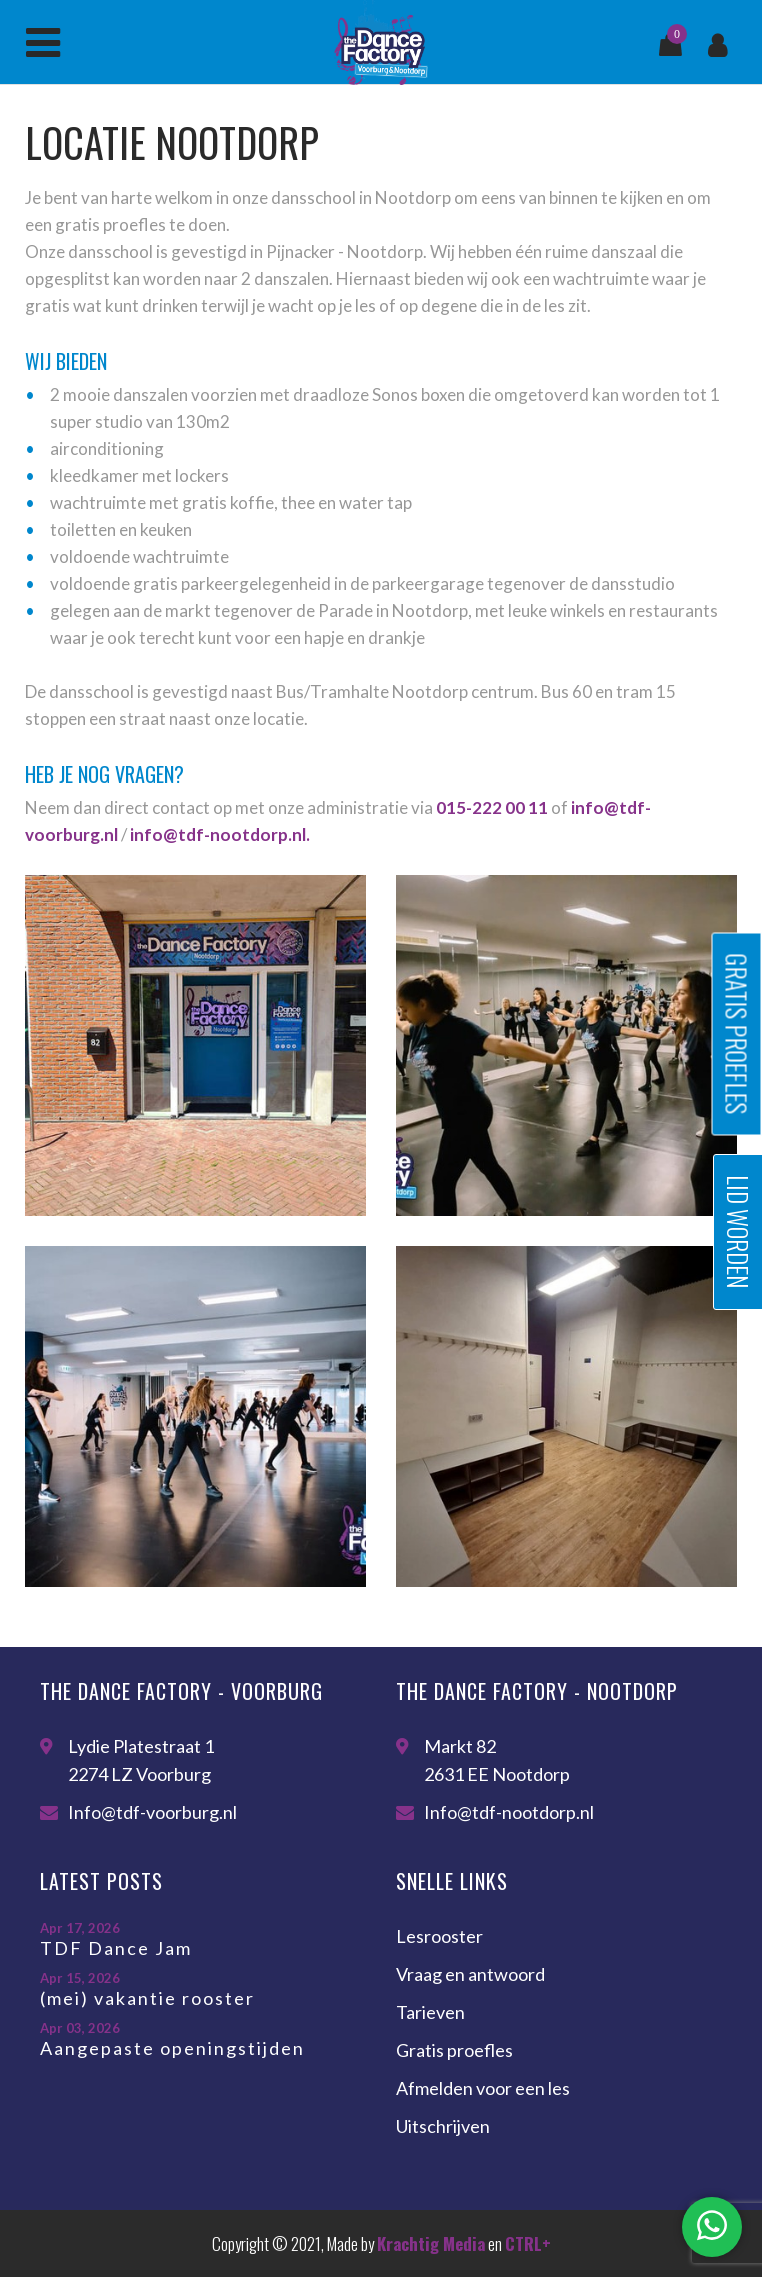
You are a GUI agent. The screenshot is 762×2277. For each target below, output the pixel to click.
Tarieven (430, 2012)
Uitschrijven (443, 2126)
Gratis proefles (454, 2050)
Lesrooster (439, 1936)
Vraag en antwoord (470, 1974)
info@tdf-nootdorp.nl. (220, 834)
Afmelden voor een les (483, 2088)
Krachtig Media (431, 2243)
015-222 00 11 (492, 807)
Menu (43, 43)
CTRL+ (528, 2243)
